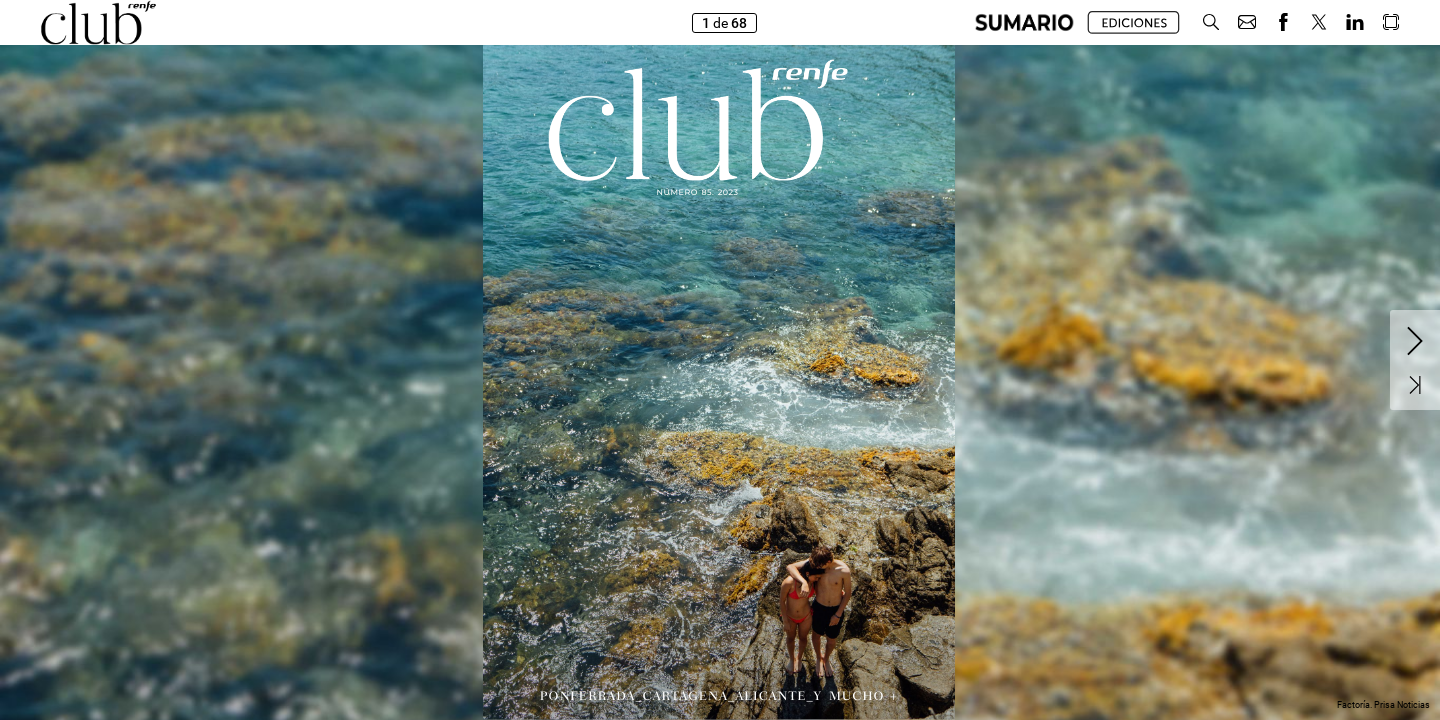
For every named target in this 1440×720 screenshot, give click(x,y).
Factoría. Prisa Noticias (1383, 705)
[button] (1024, 22)
